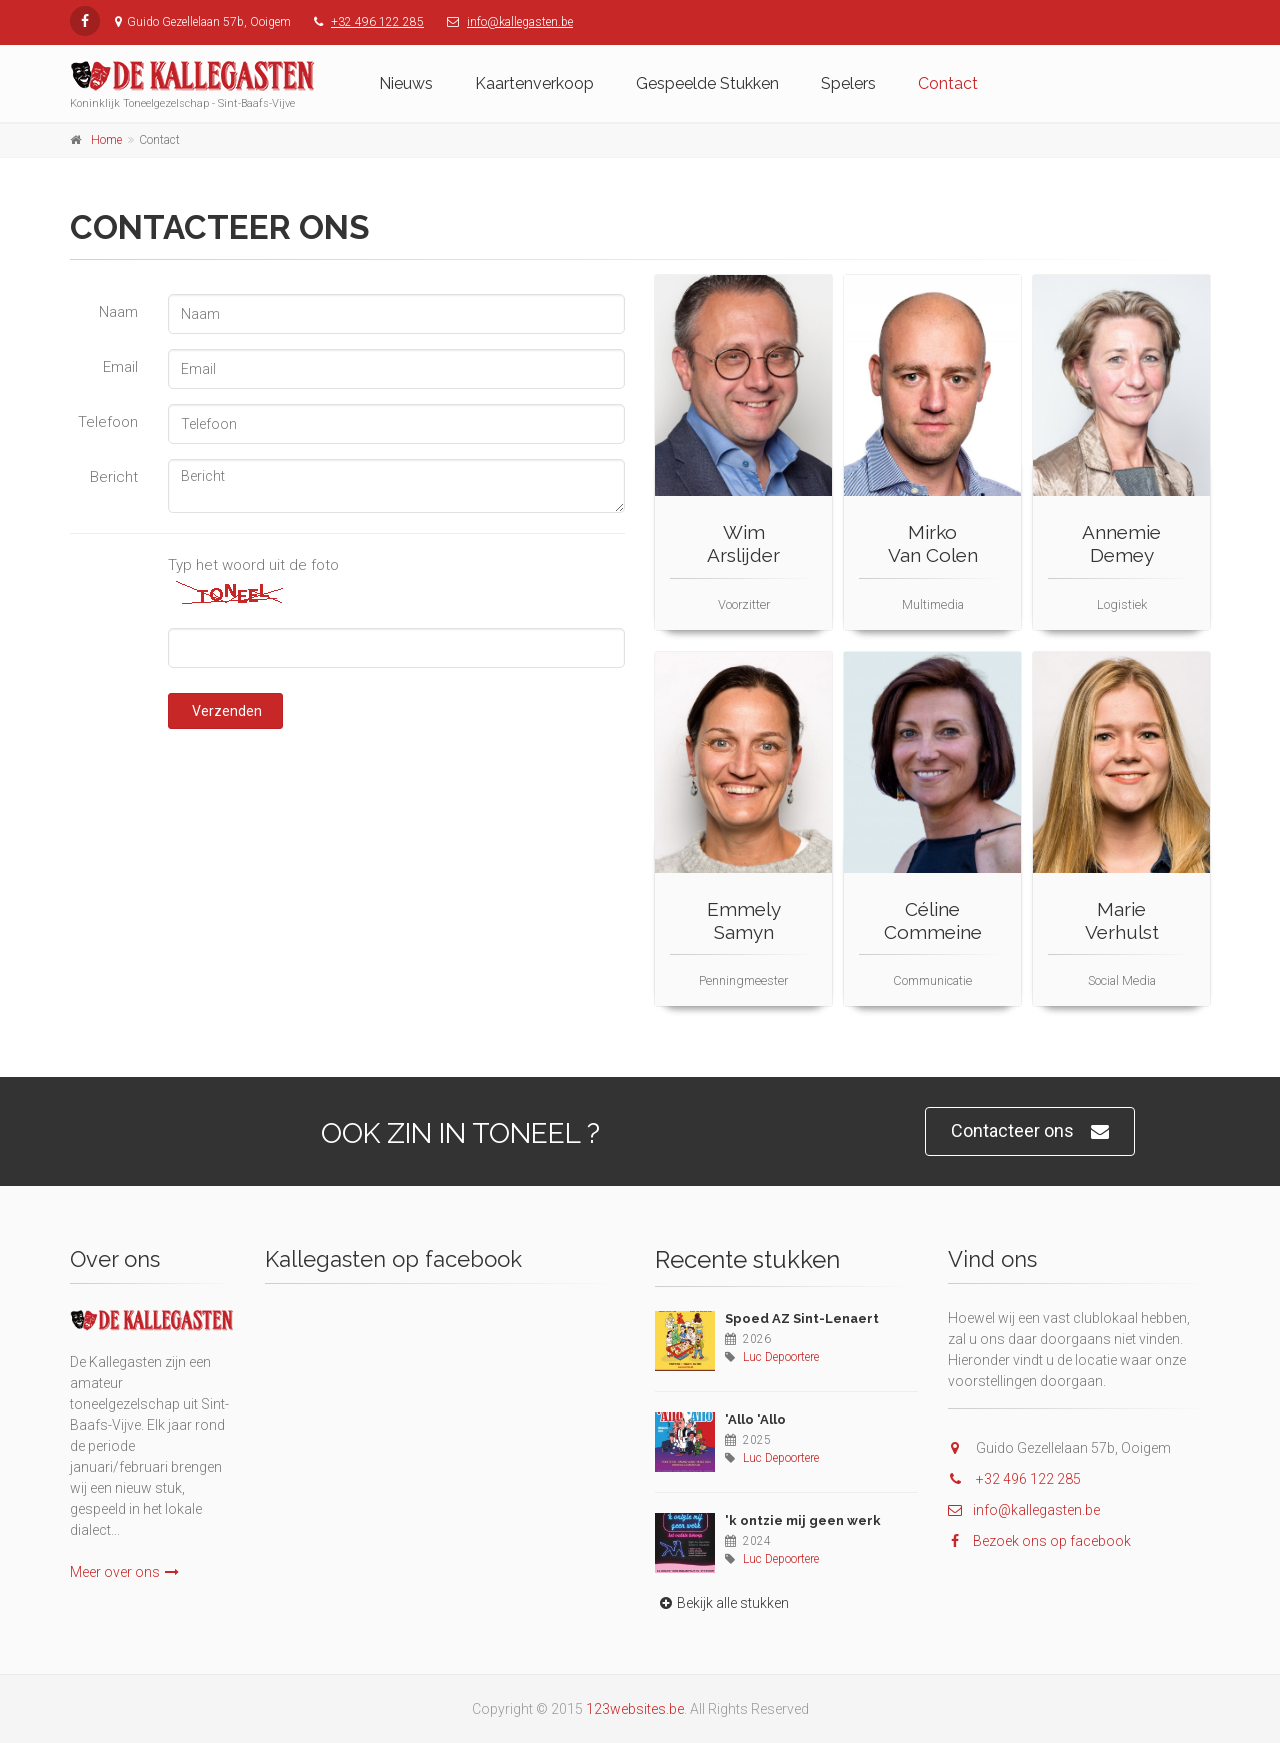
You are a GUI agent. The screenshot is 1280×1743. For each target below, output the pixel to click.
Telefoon (108, 422)
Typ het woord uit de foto (253, 565)
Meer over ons (124, 1572)
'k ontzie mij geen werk (803, 1520)
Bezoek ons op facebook (1039, 1541)
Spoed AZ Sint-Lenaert (802, 1318)
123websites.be (635, 1709)
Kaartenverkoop (534, 83)
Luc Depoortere (781, 1357)
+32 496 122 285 (377, 22)
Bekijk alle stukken (722, 1603)
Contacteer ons (1030, 1131)
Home (106, 140)
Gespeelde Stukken (707, 83)
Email (120, 367)
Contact (948, 83)
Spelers (848, 83)
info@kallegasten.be (520, 22)
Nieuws (406, 83)
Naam (118, 312)
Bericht (114, 477)
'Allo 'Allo (755, 1419)
